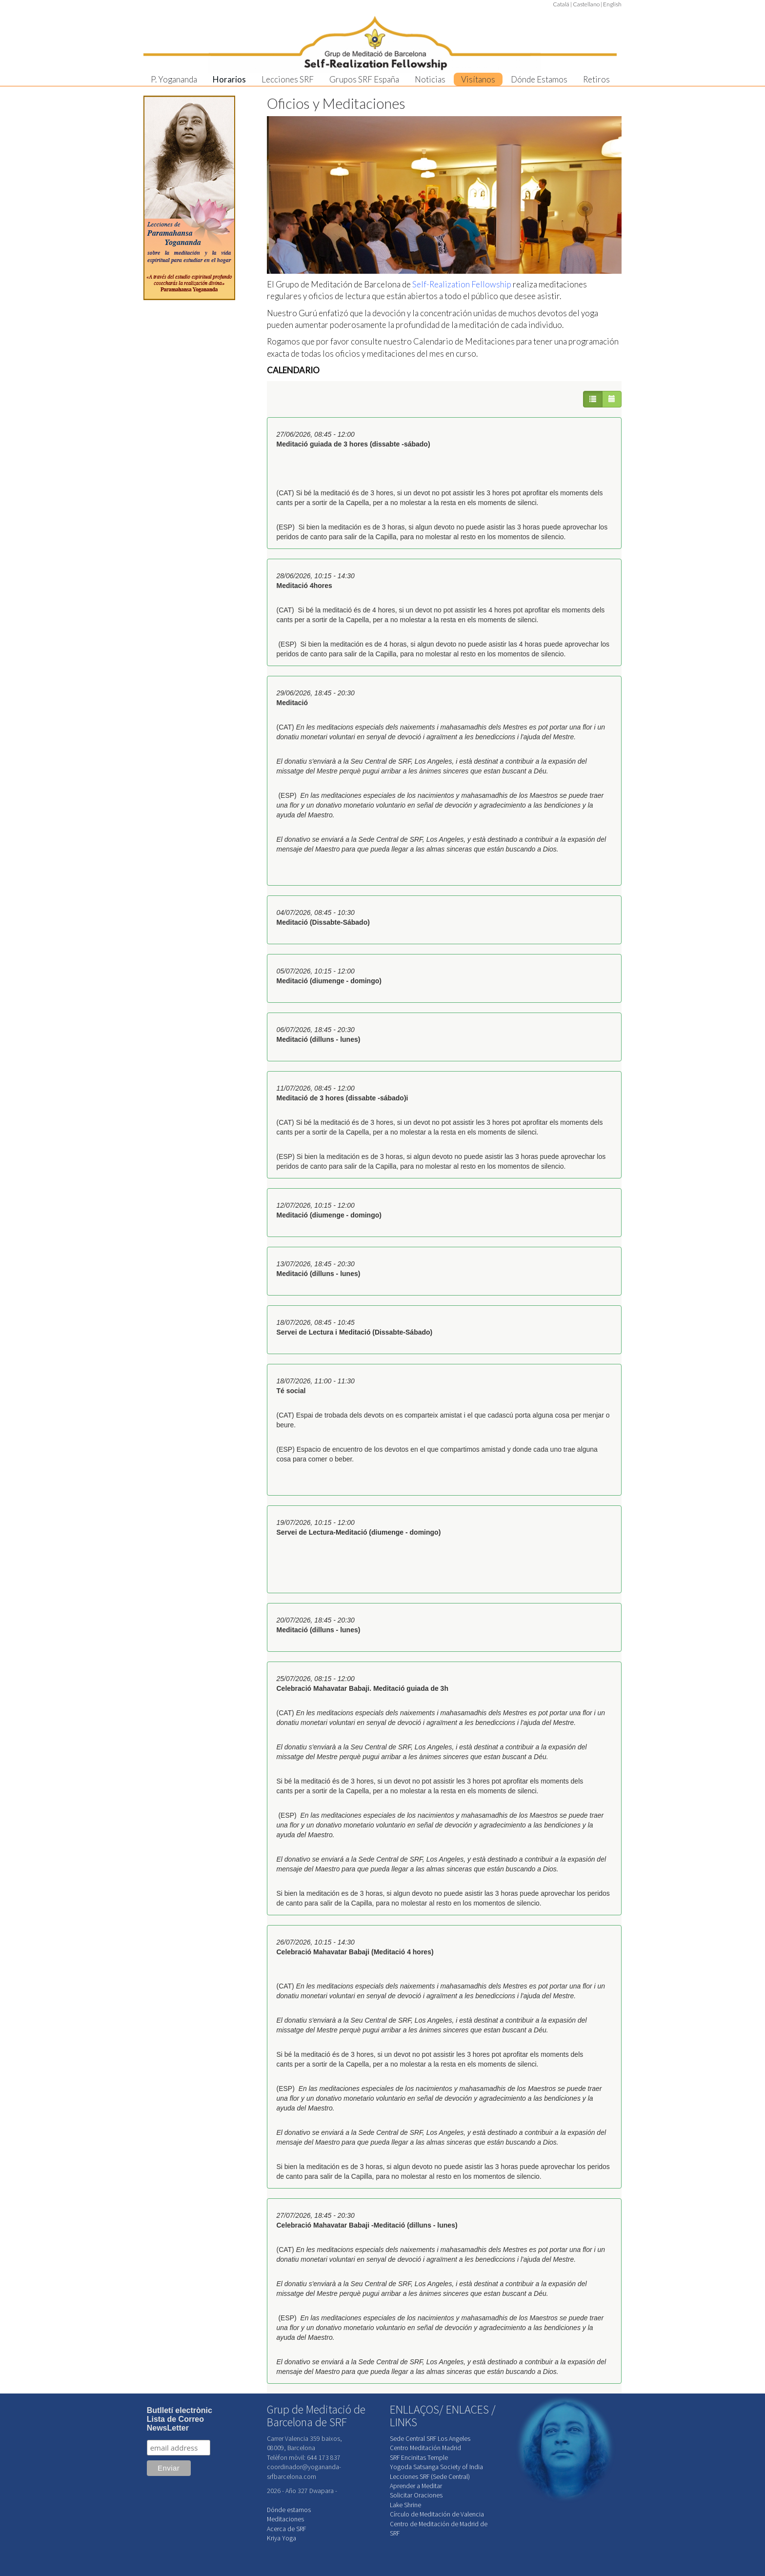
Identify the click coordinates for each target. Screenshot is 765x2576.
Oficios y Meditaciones (336, 103)
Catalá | (562, 4)
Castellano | (587, 4)
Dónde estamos (289, 2510)
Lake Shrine (405, 2505)
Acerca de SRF (286, 2529)
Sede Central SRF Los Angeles (430, 2438)
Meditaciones (285, 2519)
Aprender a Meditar (416, 2486)
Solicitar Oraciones (416, 2495)
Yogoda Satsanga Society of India (436, 2467)
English (612, 4)
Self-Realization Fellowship (461, 284)
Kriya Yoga (281, 2538)
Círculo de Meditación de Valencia (437, 2514)
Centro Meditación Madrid (425, 2448)
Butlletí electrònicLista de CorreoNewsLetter (179, 2419)
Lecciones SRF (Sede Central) (430, 2477)
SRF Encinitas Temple (419, 2458)
